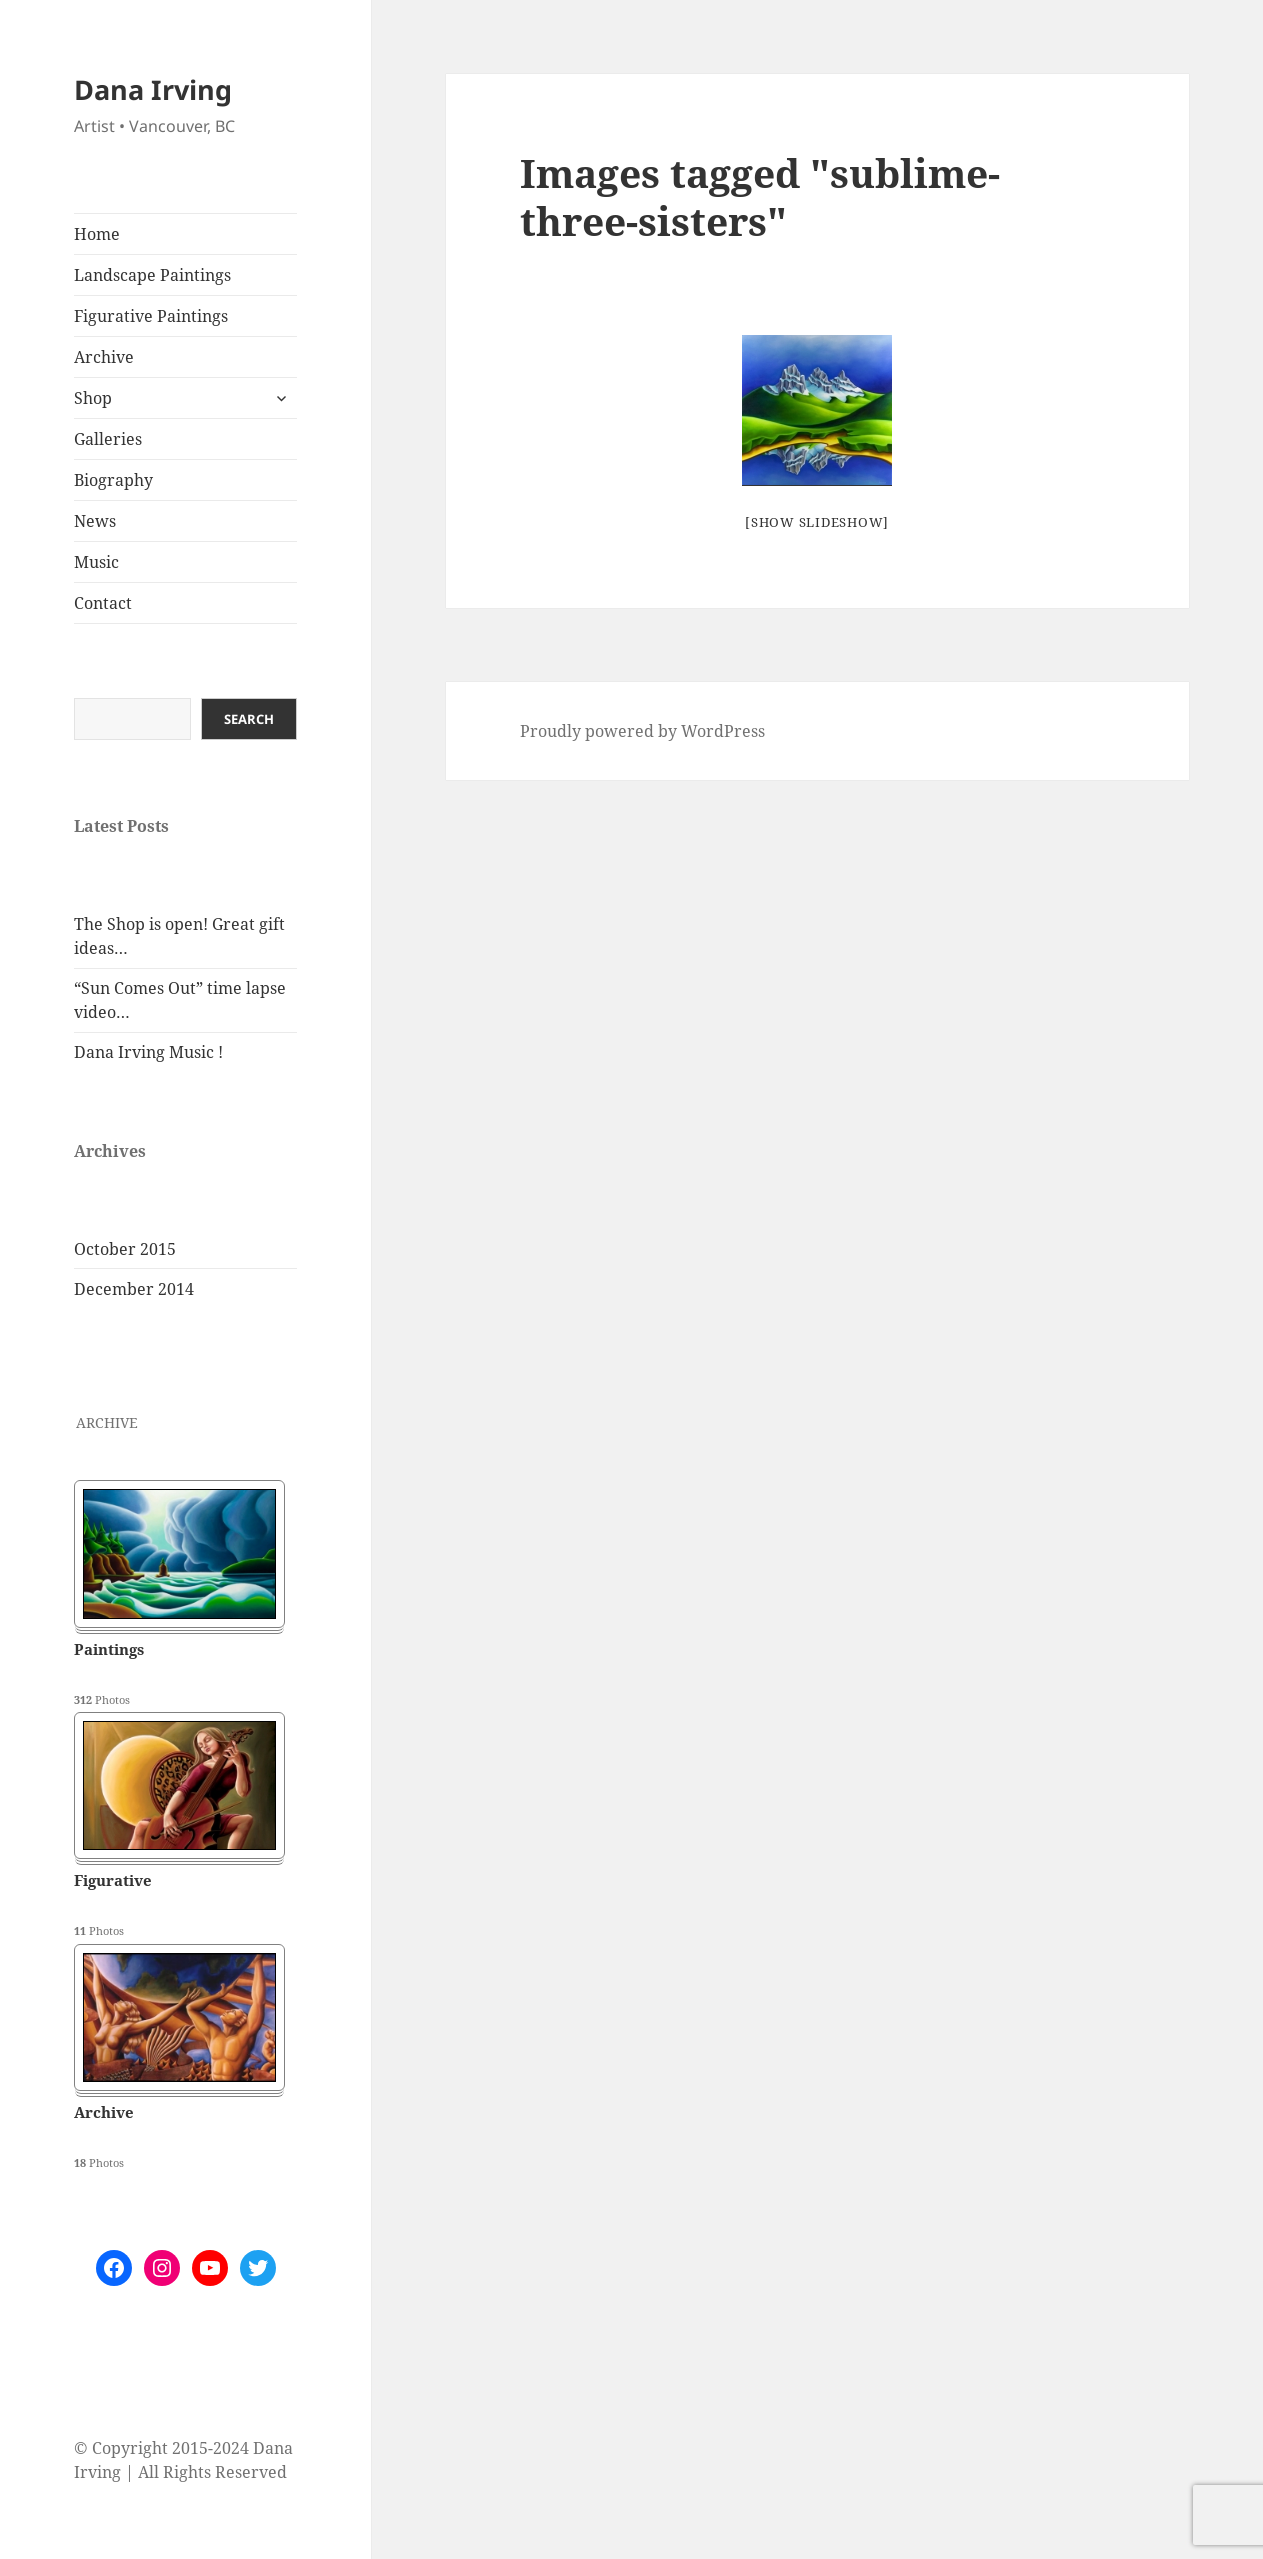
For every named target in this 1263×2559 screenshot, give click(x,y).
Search (249, 719)
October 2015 (125, 1249)
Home (97, 234)
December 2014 (134, 1289)
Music (96, 562)
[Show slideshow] (817, 522)
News (95, 521)
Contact (103, 603)
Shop (93, 398)
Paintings (109, 1649)
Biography (113, 480)
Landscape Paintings (152, 275)
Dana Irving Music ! (148, 1052)
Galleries (108, 439)
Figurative (113, 1880)
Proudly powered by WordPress (642, 731)
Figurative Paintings (151, 316)
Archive (104, 357)
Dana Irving (153, 89)
